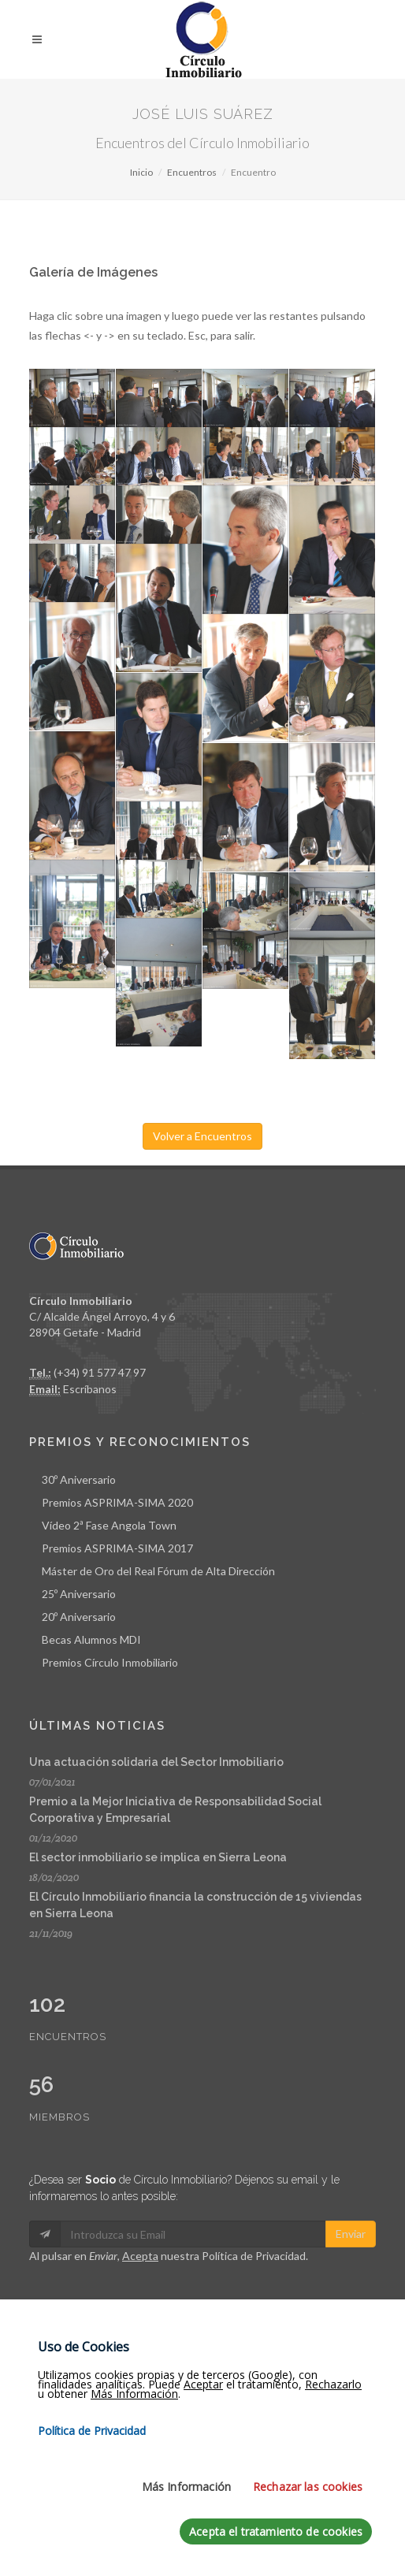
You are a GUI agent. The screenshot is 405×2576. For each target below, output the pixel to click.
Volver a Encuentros (202, 1136)
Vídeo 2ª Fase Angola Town (109, 1525)
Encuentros (192, 172)
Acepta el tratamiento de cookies (275, 2540)
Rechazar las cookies (307, 2496)
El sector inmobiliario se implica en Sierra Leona (158, 1857)
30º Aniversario (79, 1479)
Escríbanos (90, 1389)
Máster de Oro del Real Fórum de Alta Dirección (158, 1571)
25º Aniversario (79, 1593)
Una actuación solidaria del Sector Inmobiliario (156, 1762)
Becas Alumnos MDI (91, 1639)
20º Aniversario (79, 1616)
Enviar (351, 2233)
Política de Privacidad (254, 2255)
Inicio (141, 172)
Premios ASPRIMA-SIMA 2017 (117, 1548)
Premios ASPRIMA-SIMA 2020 (117, 1502)
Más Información (186, 2496)
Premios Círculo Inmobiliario (110, 1662)
